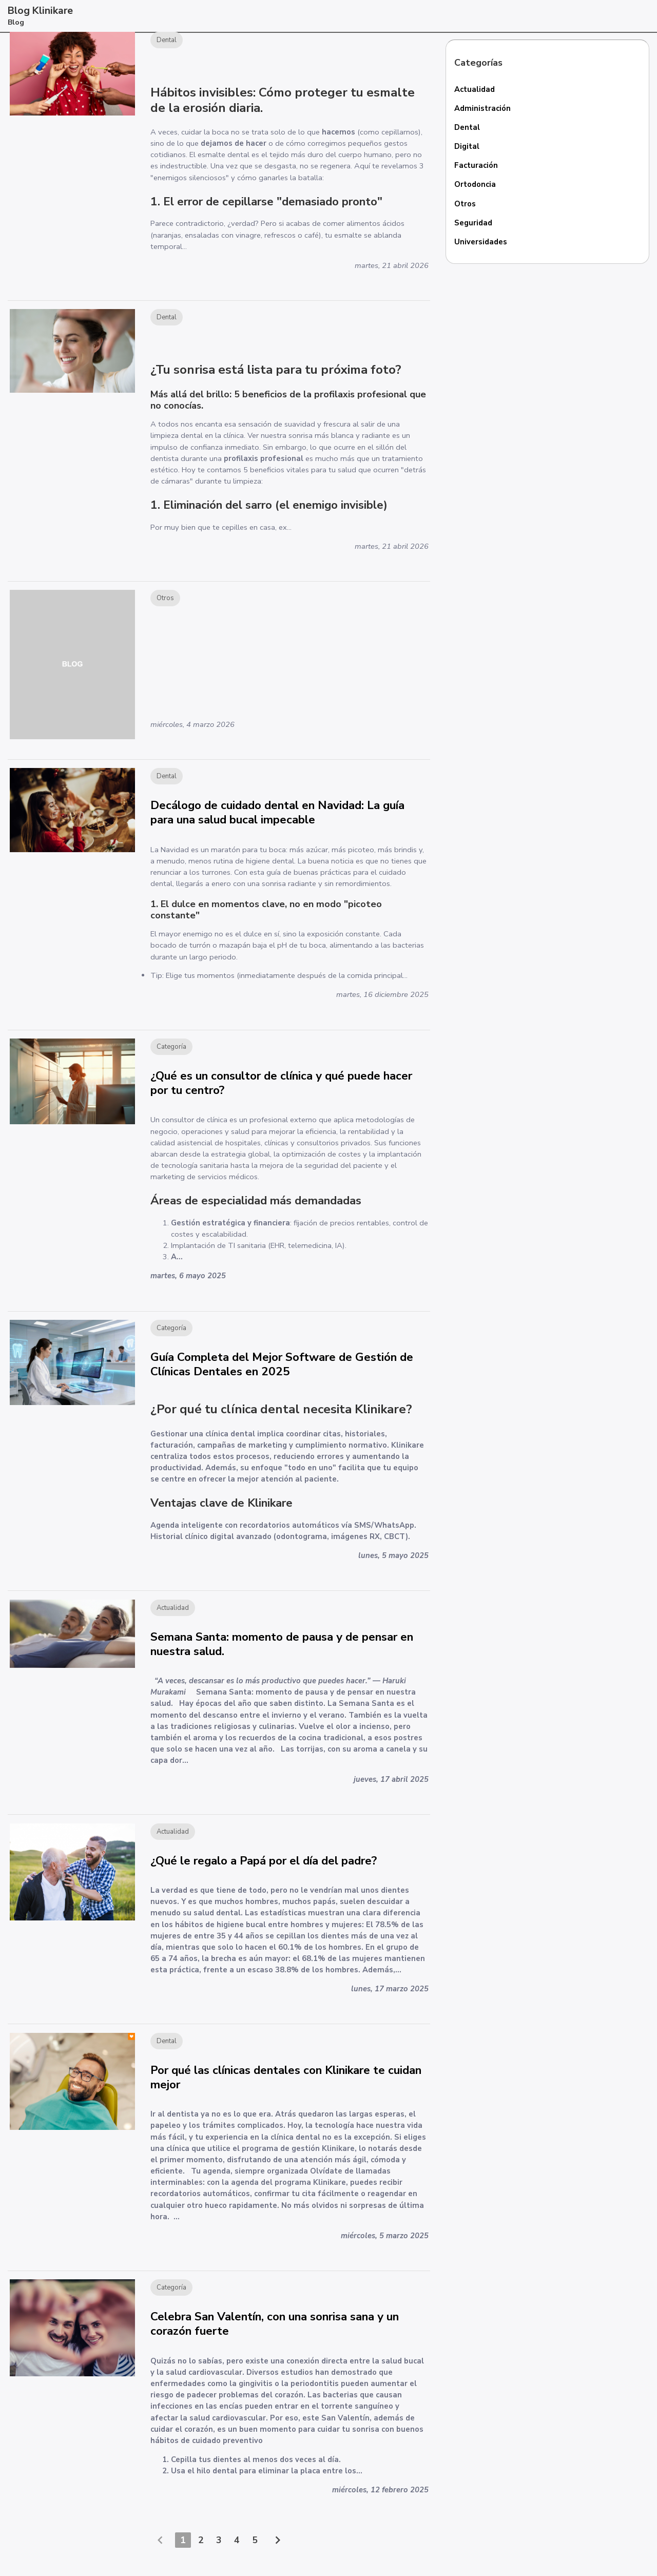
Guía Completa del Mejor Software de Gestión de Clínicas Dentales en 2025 (281, 1371)
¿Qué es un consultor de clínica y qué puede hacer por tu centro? (281, 1088)
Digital (467, 147)
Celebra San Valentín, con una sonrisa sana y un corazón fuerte (274, 2338)
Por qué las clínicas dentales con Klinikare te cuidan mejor (285, 2089)
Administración (483, 108)
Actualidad (475, 89)
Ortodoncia (475, 185)
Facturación (476, 166)
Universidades (481, 243)
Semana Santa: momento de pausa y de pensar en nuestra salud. (281, 1653)
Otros (465, 205)
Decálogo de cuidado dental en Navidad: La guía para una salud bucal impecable (277, 816)
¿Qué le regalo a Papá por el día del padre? (263, 1871)
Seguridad (474, 224)
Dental (467, 128)
